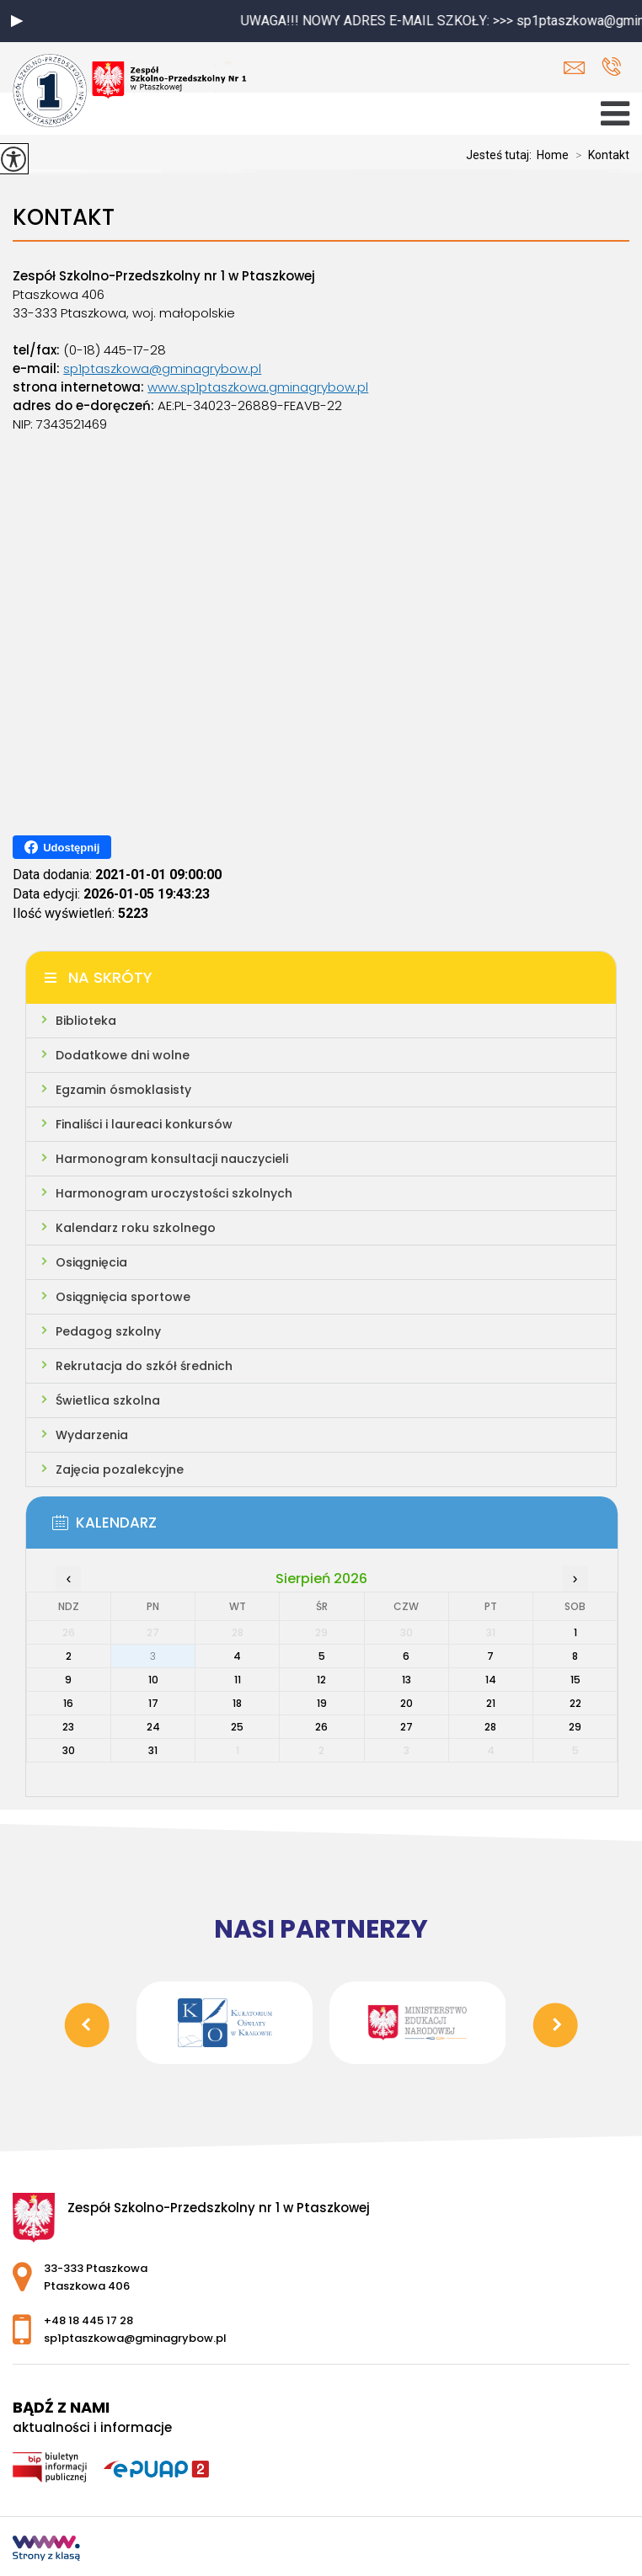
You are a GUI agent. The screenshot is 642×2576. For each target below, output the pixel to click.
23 (68, 1727)
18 (237, 1703)
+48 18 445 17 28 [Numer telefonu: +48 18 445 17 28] (88, 2320)
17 (153, 1703)
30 (68, 1750)
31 (153, 1750)
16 (68, 1703)
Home (553, 155)
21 (490, 1703)
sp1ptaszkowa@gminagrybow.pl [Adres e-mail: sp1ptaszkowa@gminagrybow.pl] (135, 2338)
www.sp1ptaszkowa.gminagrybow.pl (257, 387)
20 (406, 1703)
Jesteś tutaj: (501, 155)
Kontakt (599, 155)
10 (153, 1679)
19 (322, 1703)
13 (406, 1679)
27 (406, 1727)
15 (575, 1679)
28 (490, 1727)
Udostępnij (61, 847)
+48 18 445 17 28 (611, 66)
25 (237, 1727)
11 (237, 1679)
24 (153, 1727)
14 (490, 1679)
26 (321, 1727)
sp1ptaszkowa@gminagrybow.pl (574, 67)
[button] (17, 21)
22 (575, 1703)
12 (321, 1679)
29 (575, 1727)
